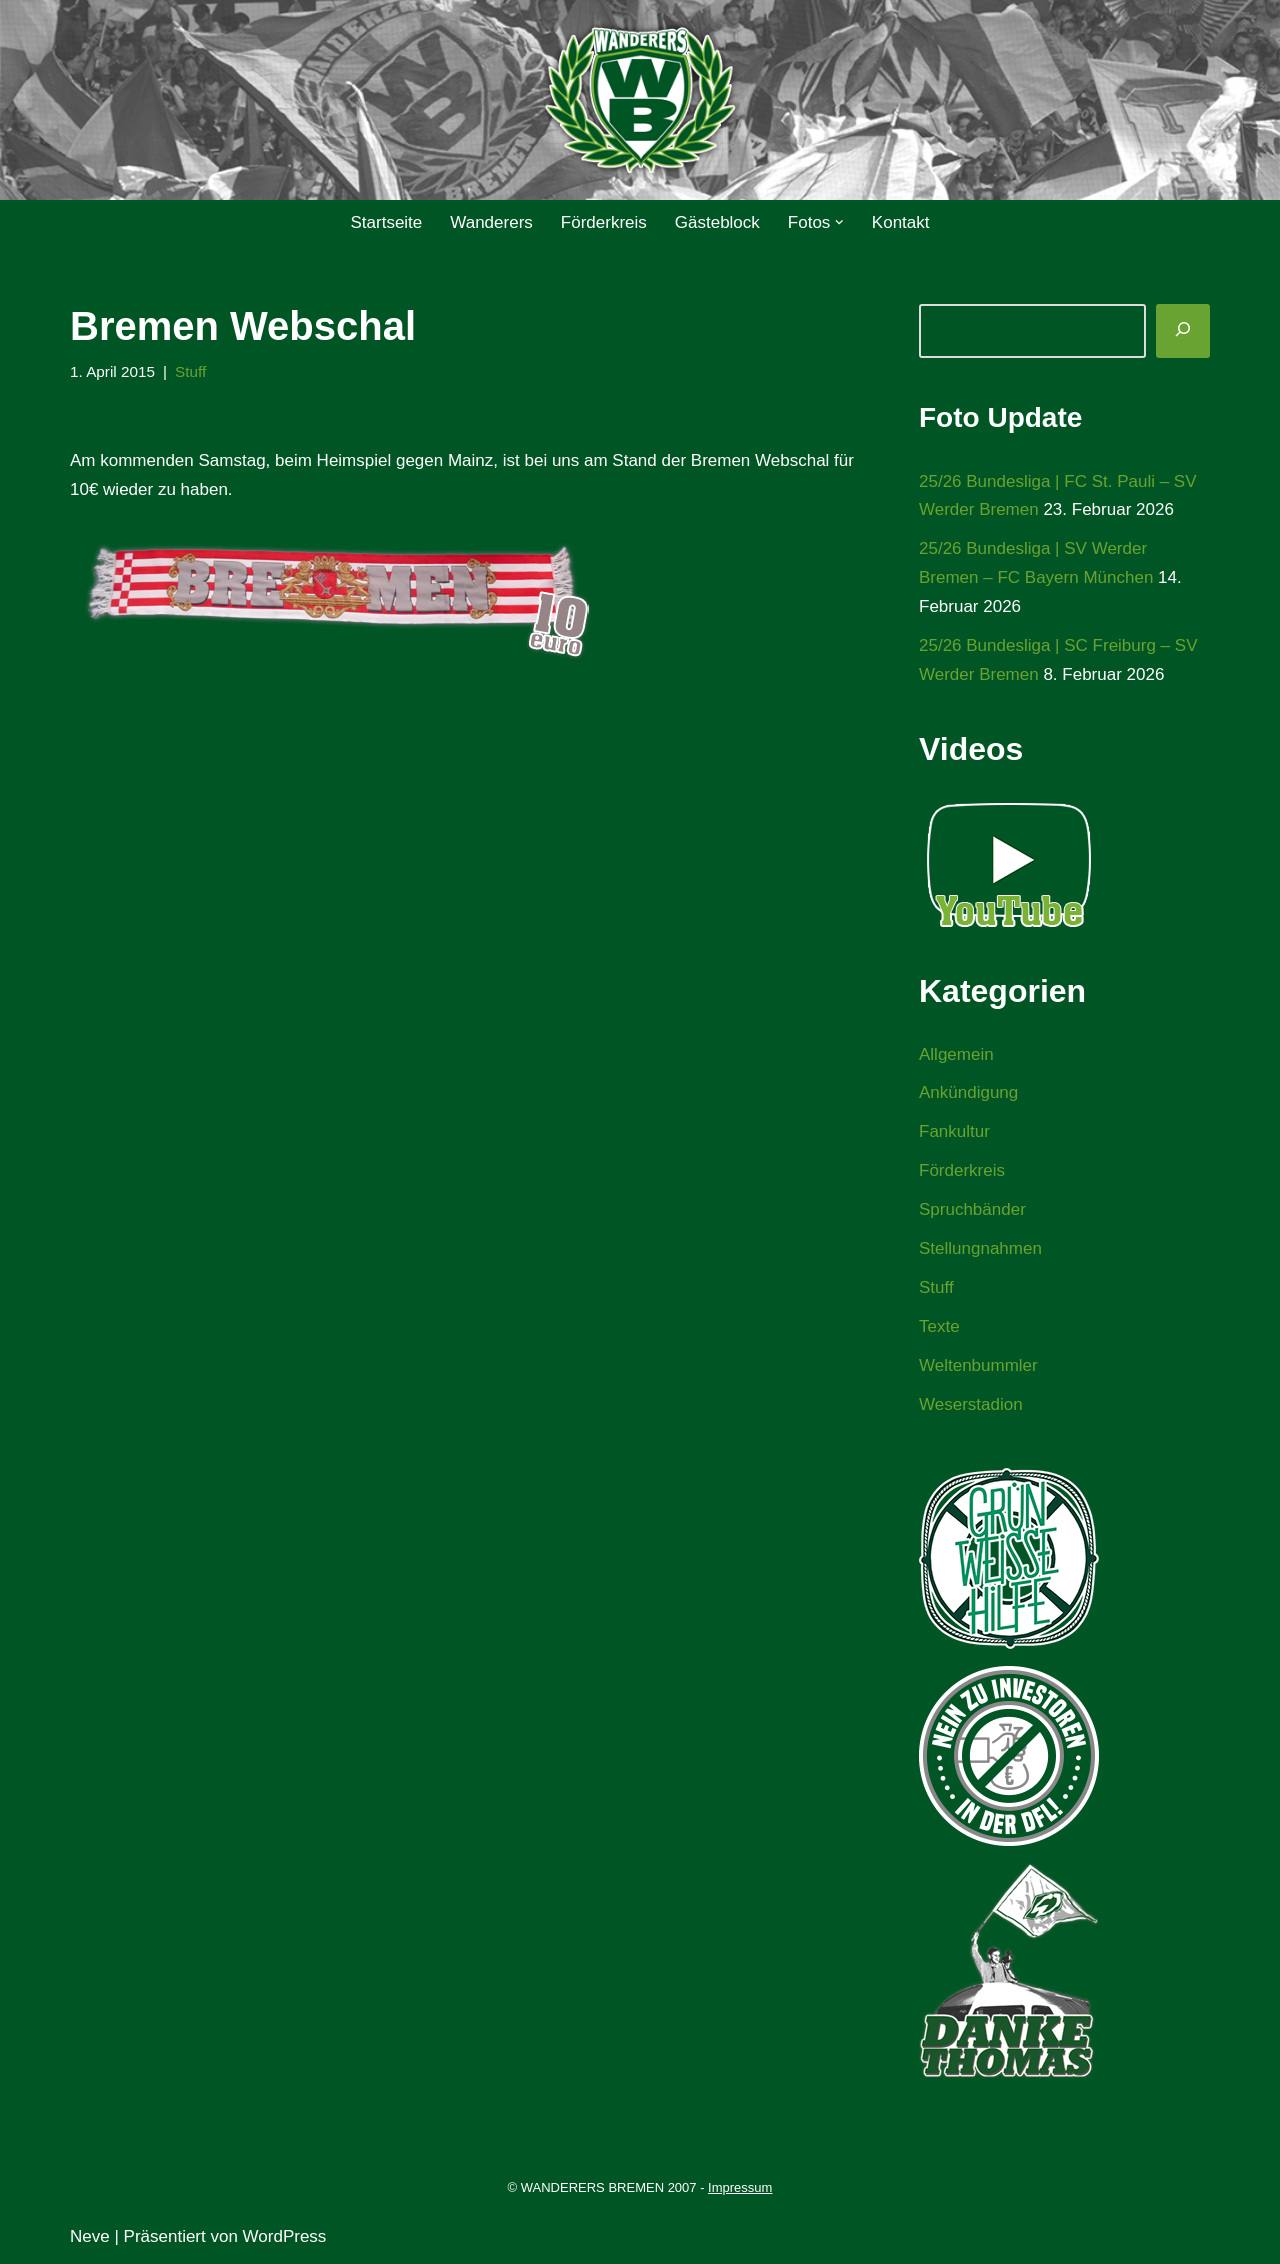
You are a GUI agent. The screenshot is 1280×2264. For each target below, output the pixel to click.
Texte (939, 1326)
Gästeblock (717, 222)
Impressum (740, 2187)
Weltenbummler (978, 1365)
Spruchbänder (972, 1209)
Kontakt (901, 222)
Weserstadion (971, 1404)
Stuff (190, 371)
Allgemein (956, 1054)
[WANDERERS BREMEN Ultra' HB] (640, 100)
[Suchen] (1183, 331)
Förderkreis (604, 222)
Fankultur (954, 1131)
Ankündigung (968, 1092)
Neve (90, 2236)
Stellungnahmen (980, 1248)
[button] (839, 222)
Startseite (386, 222)
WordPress (285, 2236)
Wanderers (491, 222)
